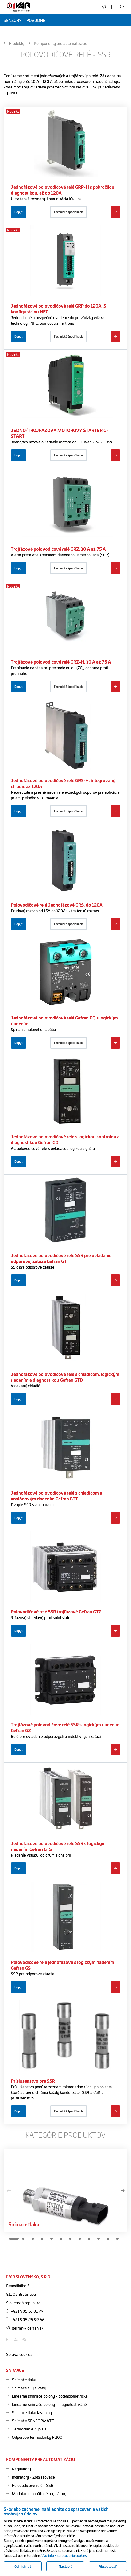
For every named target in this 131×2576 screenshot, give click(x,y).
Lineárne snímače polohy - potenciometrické (50, 2396)
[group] (65, 2190)
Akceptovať (108, 2566)
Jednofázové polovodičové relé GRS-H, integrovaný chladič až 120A (63, 783)
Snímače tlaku (24, 2379)
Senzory (13, 20)
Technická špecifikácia (68, 212)
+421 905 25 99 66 (25, 2319)
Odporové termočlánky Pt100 (37, 2437)
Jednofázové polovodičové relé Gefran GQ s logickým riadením (64, 1021)
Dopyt (18, 212)
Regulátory (21, 2468)
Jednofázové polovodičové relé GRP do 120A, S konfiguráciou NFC (58, 309)
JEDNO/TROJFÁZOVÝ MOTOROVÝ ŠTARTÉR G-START (59, 433)
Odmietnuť (22, 2566)
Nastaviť (65, 2566)
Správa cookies (19, 2354)
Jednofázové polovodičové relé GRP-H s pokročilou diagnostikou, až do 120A (62, 190)
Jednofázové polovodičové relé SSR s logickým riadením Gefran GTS (58, 1846)
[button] (121, 20)
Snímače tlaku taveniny (32, 2412)
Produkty (14, 43)
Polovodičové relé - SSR (32, 2485)
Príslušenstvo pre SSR (33, 2081)
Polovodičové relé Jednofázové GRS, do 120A (57, 905)
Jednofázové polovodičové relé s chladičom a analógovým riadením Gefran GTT (56, 1496)
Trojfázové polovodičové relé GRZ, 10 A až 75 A (58, 549)
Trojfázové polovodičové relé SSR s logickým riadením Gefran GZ (65, 1727)
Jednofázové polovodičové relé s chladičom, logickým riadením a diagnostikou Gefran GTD (65, 1377)
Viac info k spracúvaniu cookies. (64, 2555)
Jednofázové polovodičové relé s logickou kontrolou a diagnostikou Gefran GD (65, 1139)
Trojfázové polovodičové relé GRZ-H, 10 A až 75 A (61, 662)
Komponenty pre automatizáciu (58, 43)
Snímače (15, 2370)
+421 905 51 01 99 (24, 2311)
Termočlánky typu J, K (31, 2428)
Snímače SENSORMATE (33, 2420)
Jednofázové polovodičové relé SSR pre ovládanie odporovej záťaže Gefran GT (61, 1258)
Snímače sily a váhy (29, 2387)
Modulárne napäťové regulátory (39, 2493)
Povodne (36, 20)
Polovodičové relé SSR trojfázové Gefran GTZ (56, 1611)
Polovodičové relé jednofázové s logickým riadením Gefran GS (62, 1965)
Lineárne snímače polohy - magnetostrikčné (49, 2404)
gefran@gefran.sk (24, 2327)
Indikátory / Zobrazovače (33, 2477)
